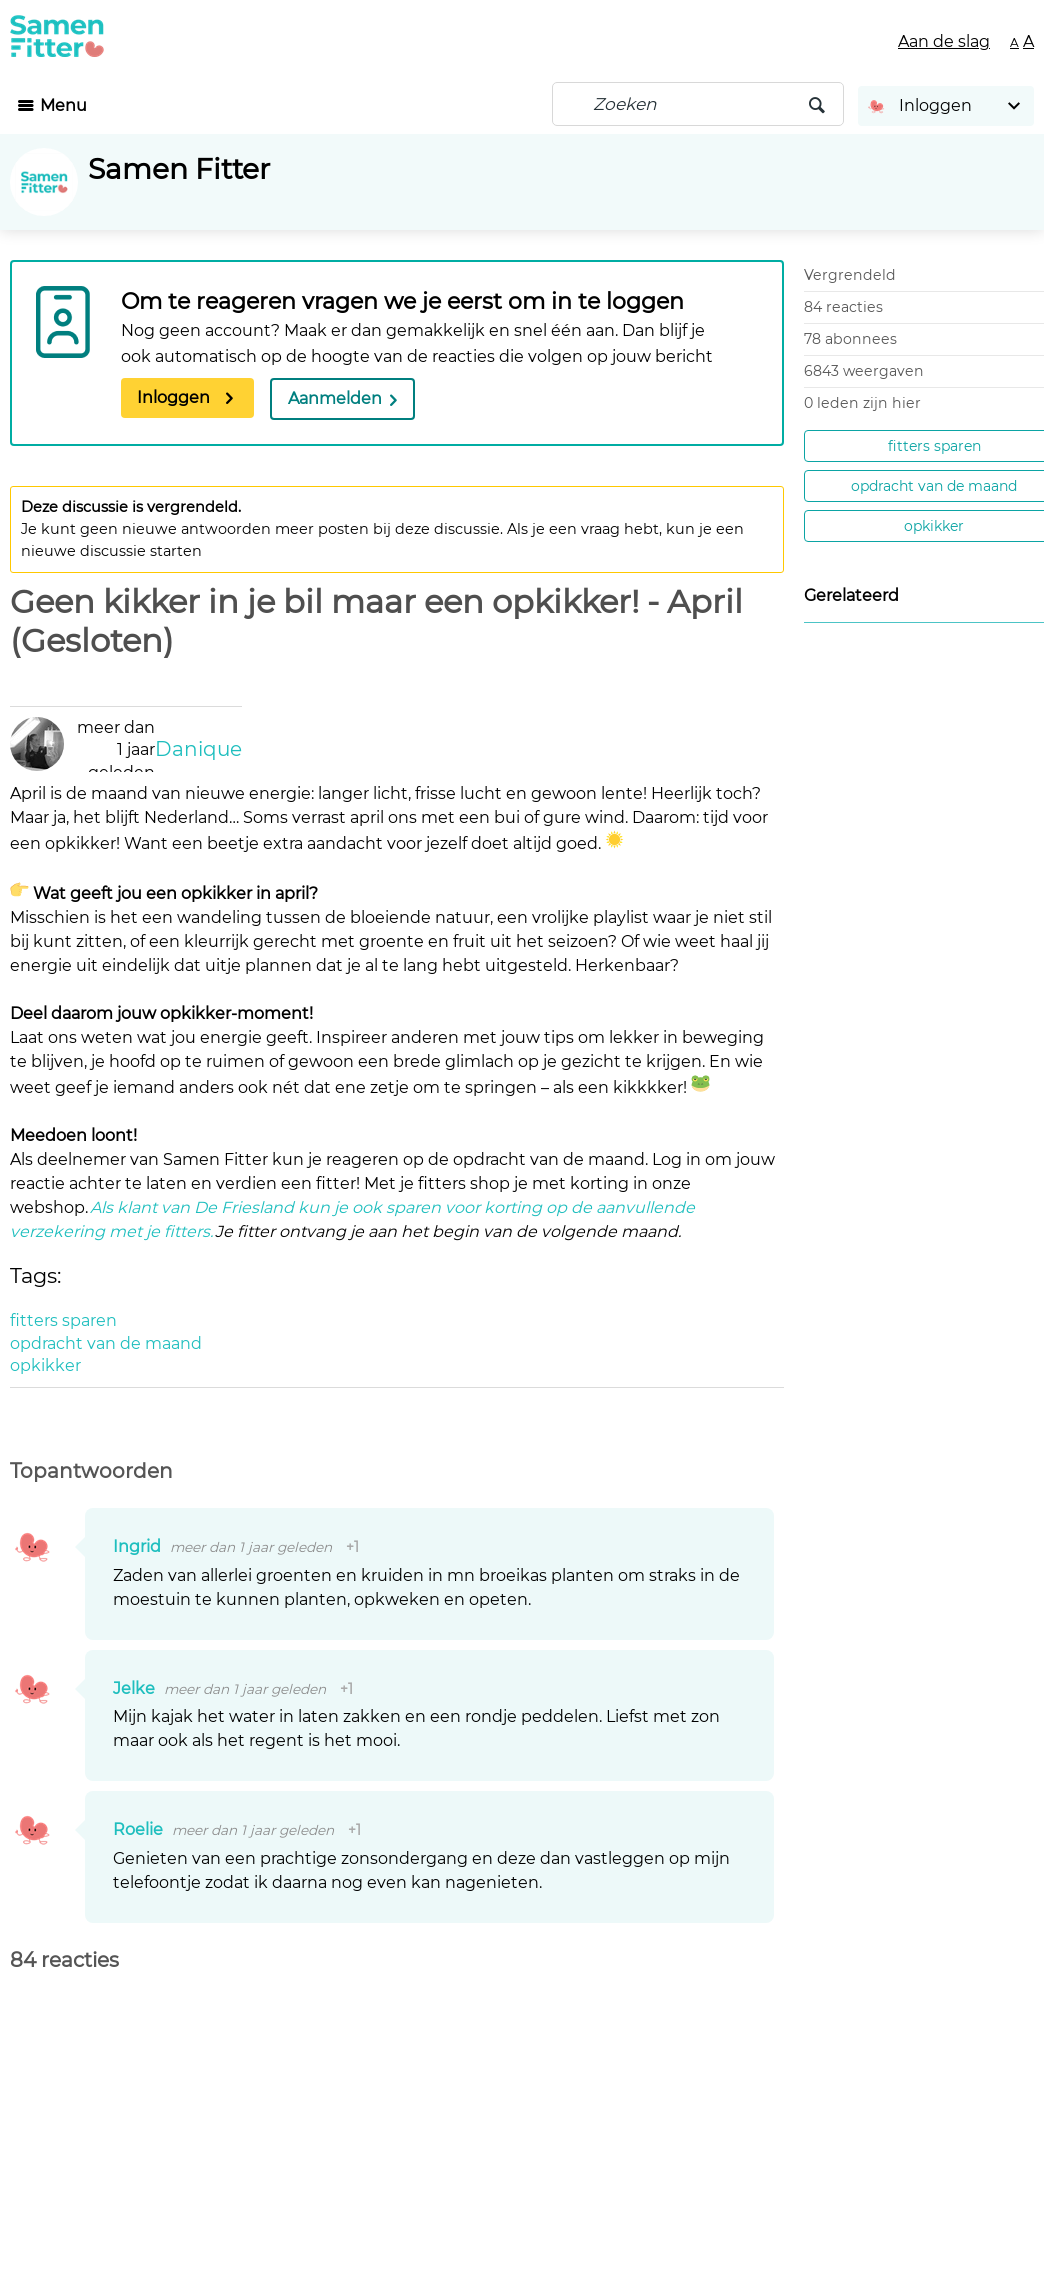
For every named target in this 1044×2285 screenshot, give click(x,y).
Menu (63, 105)
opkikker (934, 526)
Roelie (140, 1829)
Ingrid (139, 1546)
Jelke (136, 1688)
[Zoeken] (698, 104)
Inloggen (173, 397)
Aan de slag (944, 41)
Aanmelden (335, 398)
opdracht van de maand (934, 486)
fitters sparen (934, 446)
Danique (198, 749)
